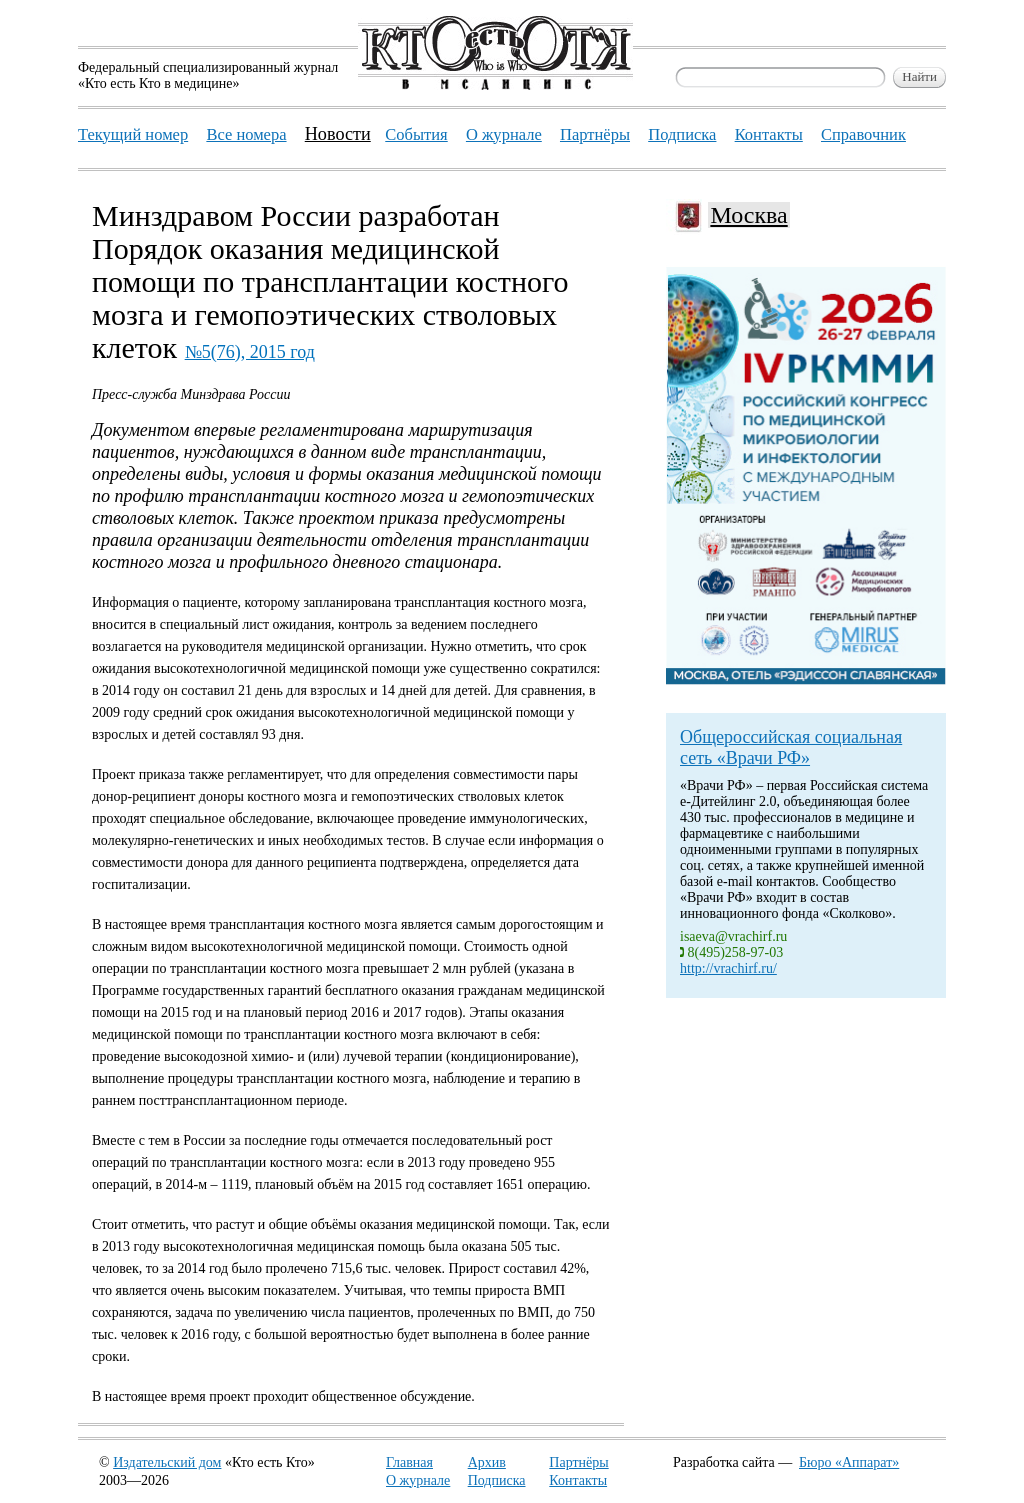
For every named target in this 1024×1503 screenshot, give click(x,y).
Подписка (497, 1480)
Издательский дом (167, 1462)
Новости (338, 134)
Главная (409, 1462)
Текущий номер (133, 134)
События (416, 134)
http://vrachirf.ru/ (728, 968)
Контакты (578, 1480)
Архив (487, 1462)
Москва (748, 215)
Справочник (863, 134)
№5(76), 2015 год (250, 352)
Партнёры (578, 1462)
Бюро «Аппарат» (849, 1462)
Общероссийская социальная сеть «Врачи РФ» (791, 747)
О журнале (418, 1480)
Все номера (246, 134)
